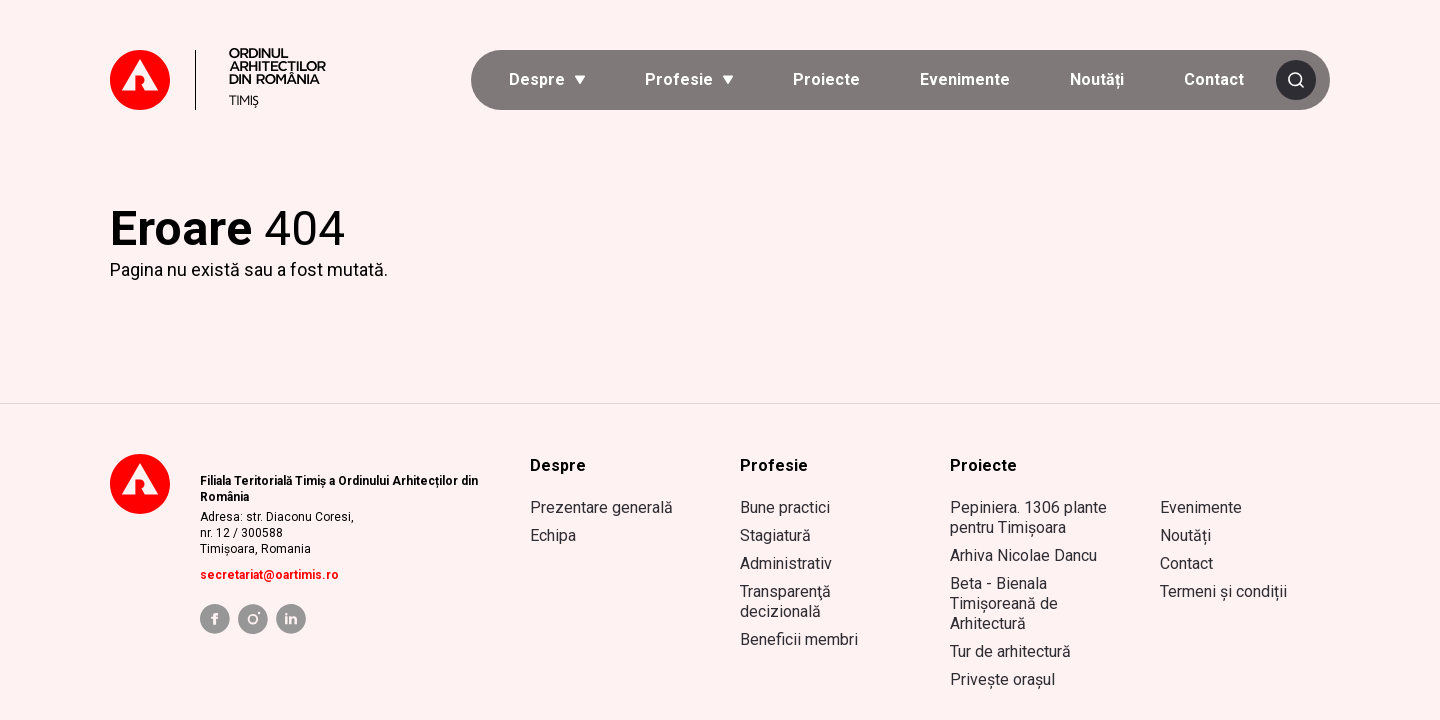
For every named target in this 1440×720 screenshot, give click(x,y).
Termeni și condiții (1223, 591)
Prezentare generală (601, 507)
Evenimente (965, 79)
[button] (547, 80)
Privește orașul (1002, 679)
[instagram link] (253, 619)
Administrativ (786, 563)
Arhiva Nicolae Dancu (1023, 555)
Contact (1214, 79)
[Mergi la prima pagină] (236, 80)
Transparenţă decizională (785, 601)
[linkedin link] (291, 619)
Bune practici (785, 507)
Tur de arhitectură (1010, 651)
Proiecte (826, 79)
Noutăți (1097, 79)
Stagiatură (775, 535)
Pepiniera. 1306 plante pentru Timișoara (1028, 517)
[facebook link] (215, 619)
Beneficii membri (799, 639)
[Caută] (1296, 80)
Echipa (553, 535)
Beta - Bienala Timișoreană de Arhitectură (1004, 603)
